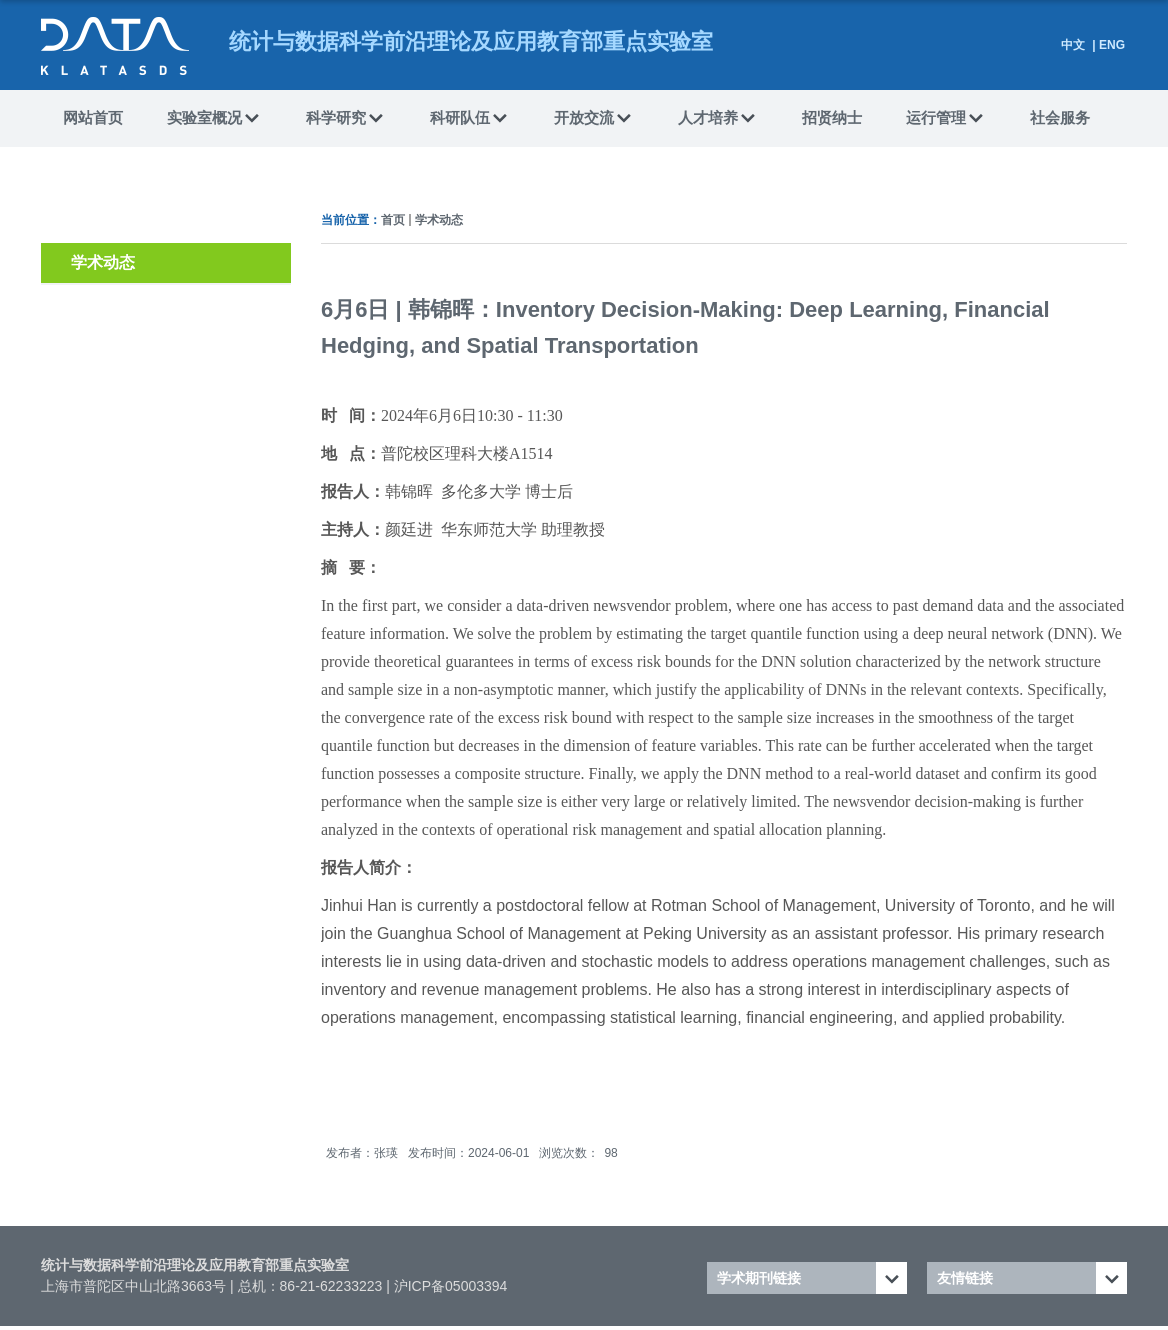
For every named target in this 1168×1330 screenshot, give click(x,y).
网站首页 (93, 117)
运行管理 (946, 119)
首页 (393, 220)
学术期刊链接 (759, 1278)
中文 (1073, 45)
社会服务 (1060, 117)
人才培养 (718, 119)
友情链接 (965, 1278)
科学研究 (346, 119)
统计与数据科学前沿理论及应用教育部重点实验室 (195, 1265)
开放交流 (594, 119)
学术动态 (439, 220)
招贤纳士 (832, 117)
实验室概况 (214, 119)
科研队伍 (470, 119)
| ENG (1107, 45)
